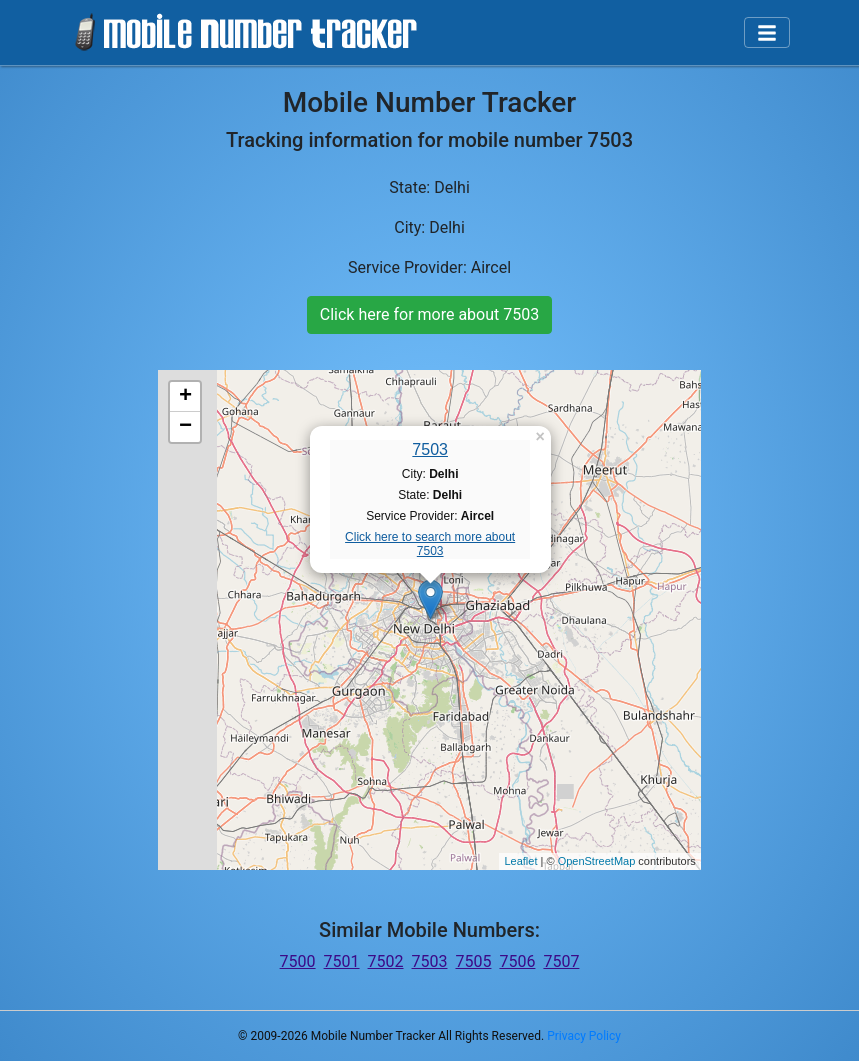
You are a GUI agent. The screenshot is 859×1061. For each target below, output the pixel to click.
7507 (561, 961)
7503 (430, 449)
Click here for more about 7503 (429, 314)
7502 (386, 961)
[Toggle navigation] (767, 33)
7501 (342, 961)
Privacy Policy (584, 1036)
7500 (298, 961)
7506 (517, 961)
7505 (473, 961)
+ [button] (185, 397)
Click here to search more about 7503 (430, 544)
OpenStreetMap (597, 861)
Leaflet (520, 861)
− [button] (185, 427)
